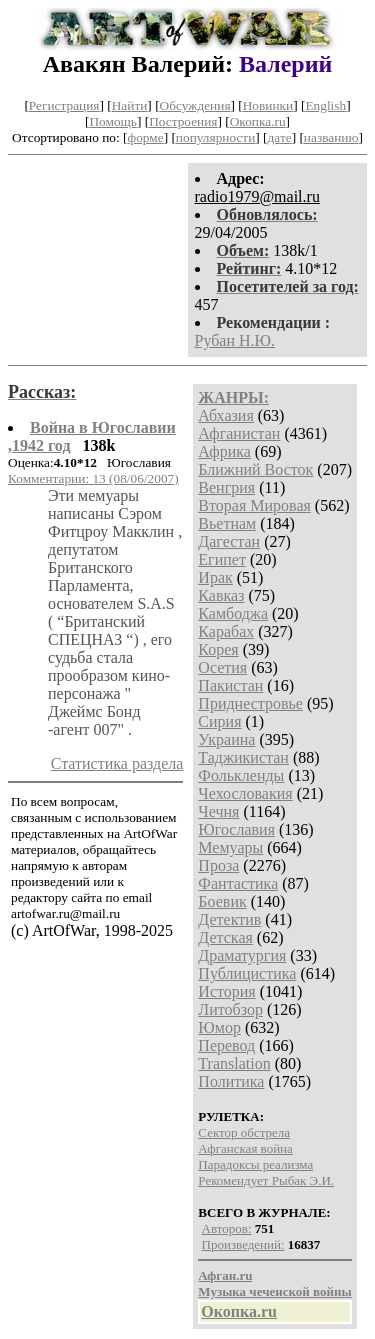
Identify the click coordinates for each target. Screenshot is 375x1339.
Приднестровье (250, 703)
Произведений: (243, 1244)
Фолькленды (241, 775)
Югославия (236, 829)
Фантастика (238, 883)
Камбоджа (233, 613)
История (226, 991)
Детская (225, 937)
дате (280, 137)
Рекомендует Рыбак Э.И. (266, 1180)
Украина (226, 739)
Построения (183, 121)
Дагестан (229, 541)
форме (146, 137)
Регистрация (64, 105)
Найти (130, 105)
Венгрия (226, 487)
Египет (222, 559)
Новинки (268, 105)
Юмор (219, 1027)
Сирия (219, 721)
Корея (218, 649)
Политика (231, 1081)
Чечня (218, 811)
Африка (224, 451)
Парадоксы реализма (255, 1164)
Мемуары (230, 847)
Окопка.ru (258, 121)
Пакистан (230, 685)
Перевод (226, 1045)
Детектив (229, 919)
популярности (215, 137)
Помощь (112, 121)
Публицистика (247, 973)
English (325, 105)
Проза (218, 865)
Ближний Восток (255, 469)
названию (331, 137)
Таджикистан (243, 757)
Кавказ (221, 595)
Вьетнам (227, 523)
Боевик (222, 901)
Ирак (215, 577)
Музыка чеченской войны (274, 1291)
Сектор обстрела (244, 1132)
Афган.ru (225, 1275)
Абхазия (225, 415)
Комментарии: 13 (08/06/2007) (93, 478)
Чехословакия (245, 793)
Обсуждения (195, 105)
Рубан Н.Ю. (235, 340)
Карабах (226, 631)
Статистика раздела (117, 763)
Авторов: (227, 1228)
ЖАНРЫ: (233, 397)
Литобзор (230, 1009)
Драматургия (242, 955)
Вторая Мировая (254, 505)
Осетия (222, 667)
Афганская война (245, 1148)
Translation (234, 1063)
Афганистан (239, 433)
